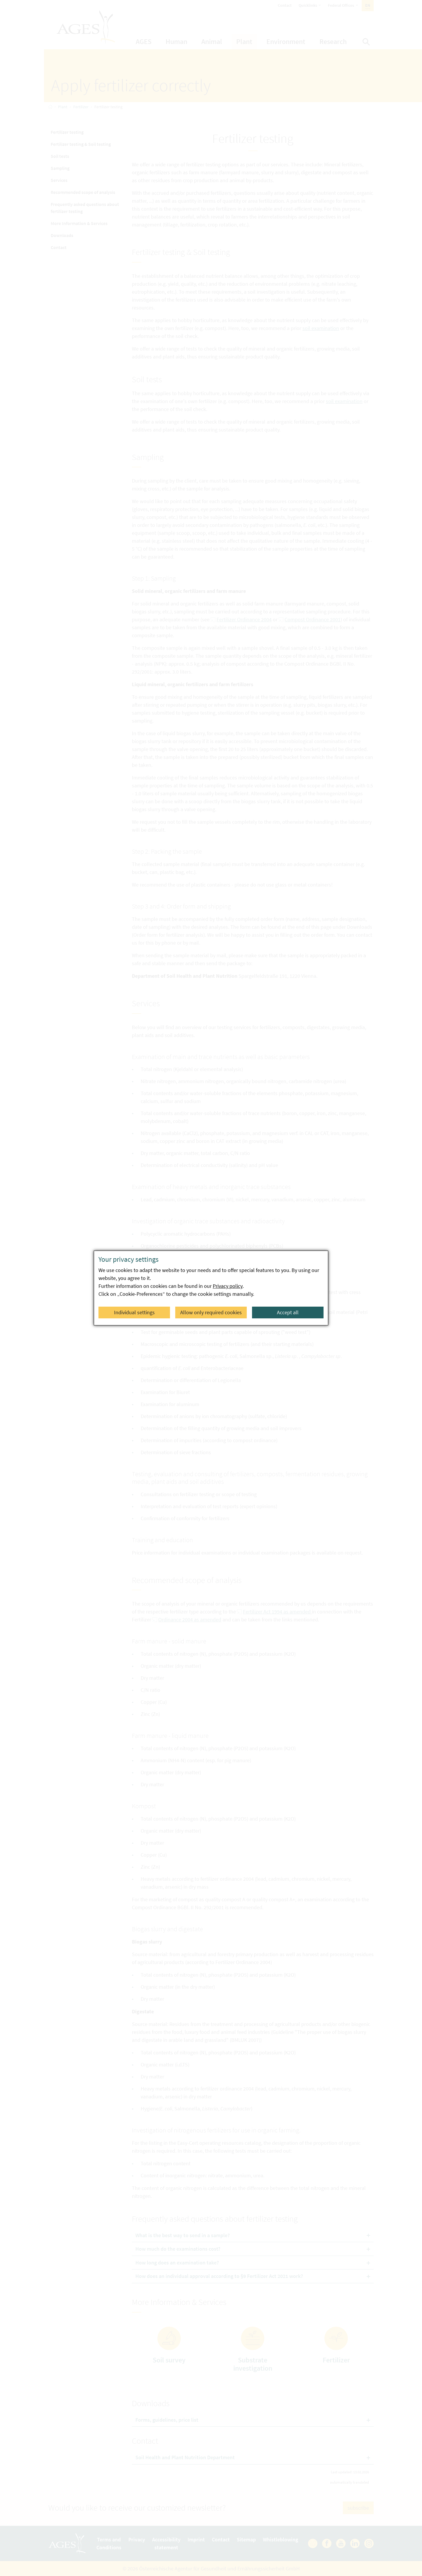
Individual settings (134, 1312)
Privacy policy (228, 1286)
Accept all (288, 1312)
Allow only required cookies (211, 1312)
